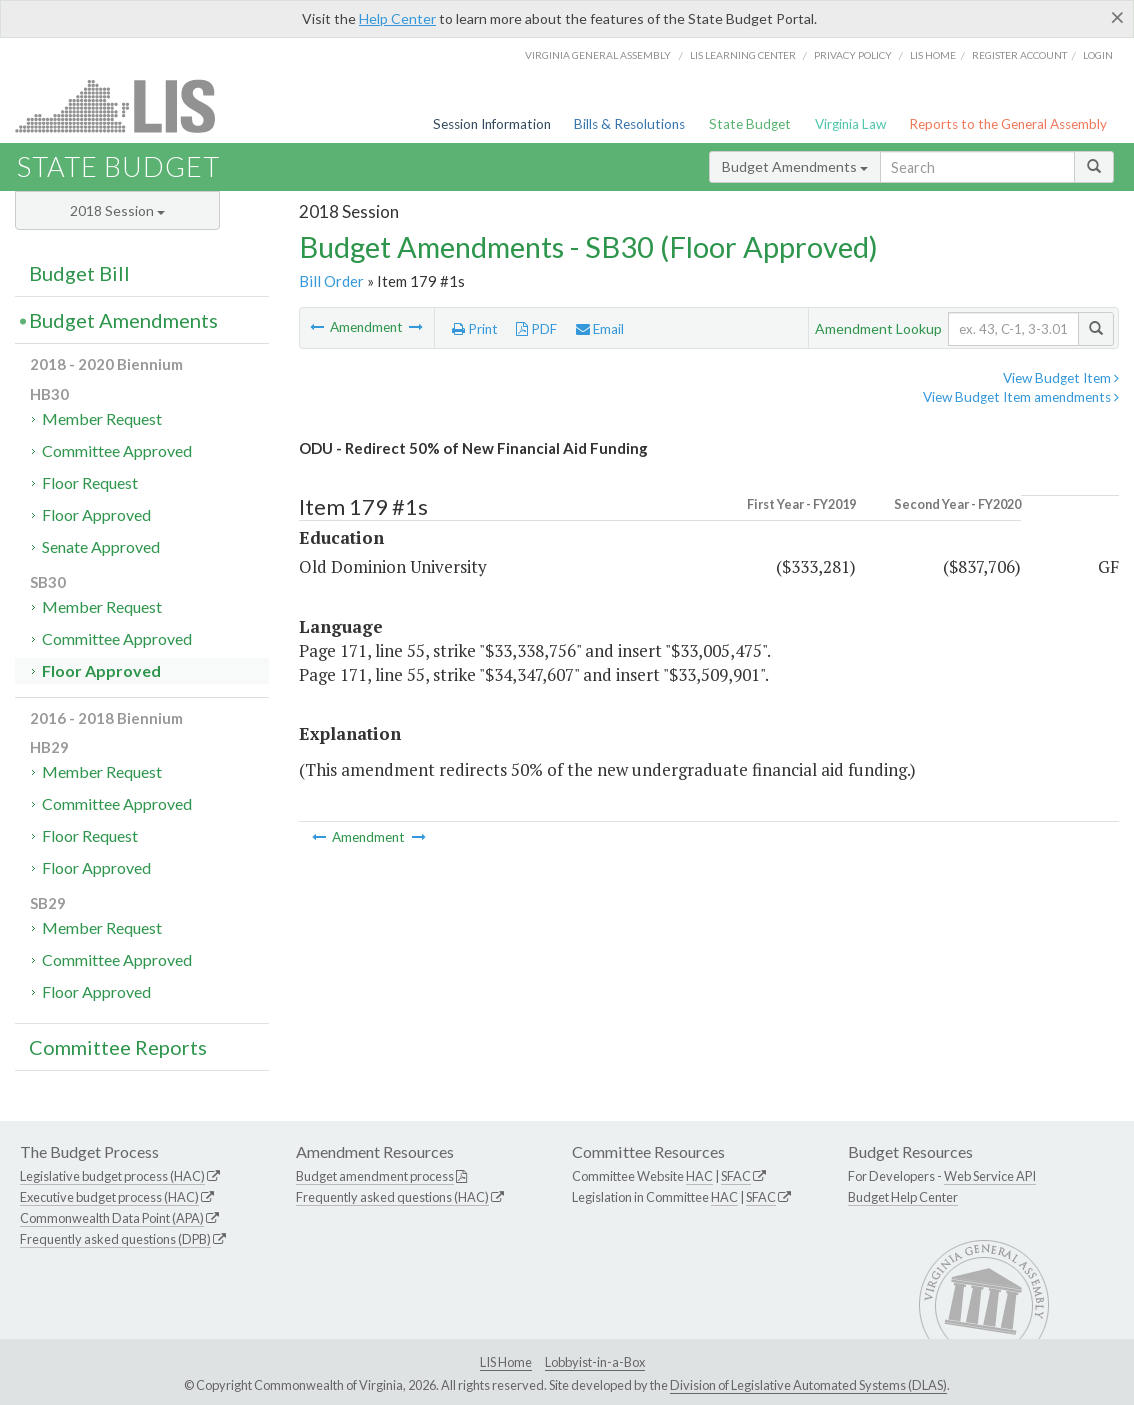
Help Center (397, 18)
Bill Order (331, 281)
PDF (536, 329)
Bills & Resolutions (629, 124)
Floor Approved (96, 514)
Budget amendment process (375, 1176)
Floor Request (90, 482)
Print (475, 329)
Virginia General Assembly (598, 55)
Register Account (1019, 55)
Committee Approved (117, 450)
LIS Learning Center (743, 55)
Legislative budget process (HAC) (112, 1176)
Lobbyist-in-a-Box (595, 1362)
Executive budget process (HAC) (109, 1197)
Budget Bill (79, 273)
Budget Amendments (795, 166)
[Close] (1117, 17)
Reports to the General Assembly (1008, 124)
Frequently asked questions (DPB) (115, 1239)
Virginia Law (850, 124)
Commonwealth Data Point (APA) (112, 1218)
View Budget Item (1061, 378)
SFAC (736, 1176)
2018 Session (117, 210)
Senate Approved (101, 546)
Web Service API (990, 1176)
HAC (699, 1176)
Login (1098, 55)
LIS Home (506, 1362)
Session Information (492, 124)
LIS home (933, 55)
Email (600, 329)
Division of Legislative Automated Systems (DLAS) (808, 1385)
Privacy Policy (853, 55)
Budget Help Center (903, 1197)
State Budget (750, 124)
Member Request (102, 418)
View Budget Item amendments (1021, 397)
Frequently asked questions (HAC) (392, 1197)
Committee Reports (118, 1047)
